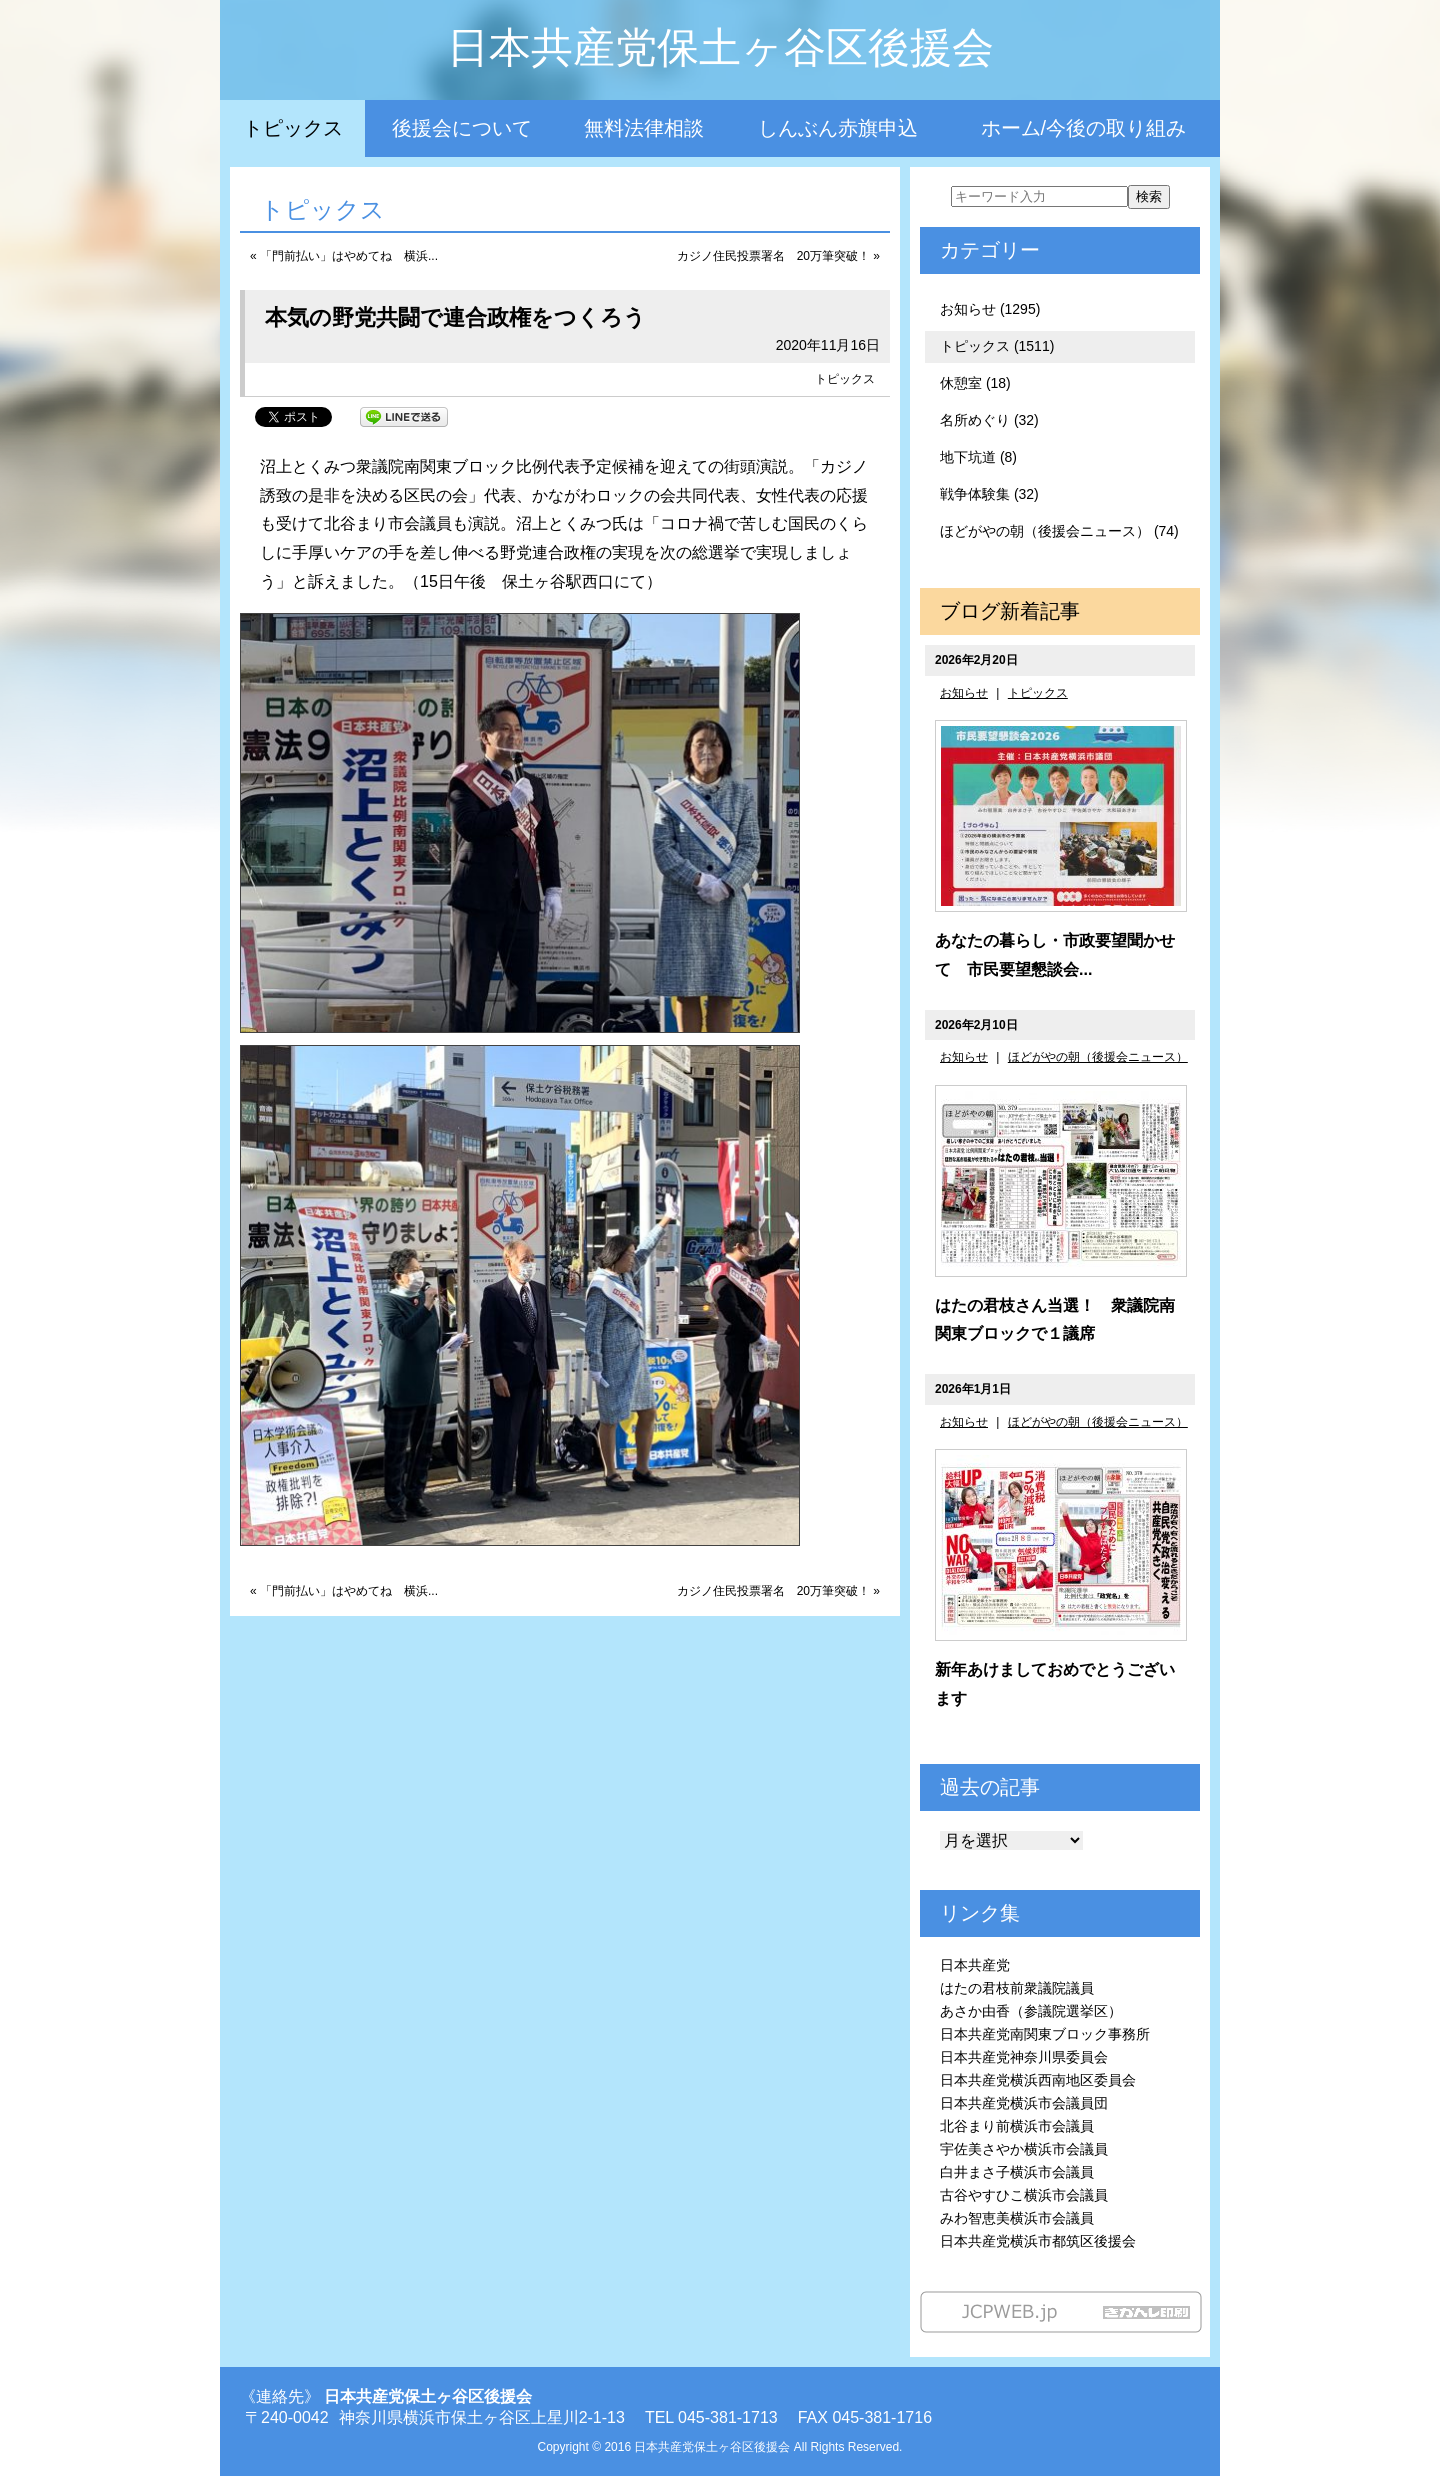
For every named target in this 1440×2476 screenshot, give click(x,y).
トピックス (293, 128)
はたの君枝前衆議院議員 (1017, 1988)
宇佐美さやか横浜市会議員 (1024, 2149)
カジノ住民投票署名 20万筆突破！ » (778, 256)
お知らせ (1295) (990, 309)
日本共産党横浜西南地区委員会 (1038, 2080)
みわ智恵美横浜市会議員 (1017, 2218)
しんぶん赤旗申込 (838, 128)
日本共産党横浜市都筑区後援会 (1038, 2241)
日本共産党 (975, 1965)
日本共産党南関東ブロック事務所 (1045, 2034)
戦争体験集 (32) (989, 494)
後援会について (462, 128)
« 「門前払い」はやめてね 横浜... (344, 256)
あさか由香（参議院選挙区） (1031, 2011)
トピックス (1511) (997, 346)
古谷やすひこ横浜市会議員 (1024, 2195)
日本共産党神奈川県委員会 (1024, 2057)
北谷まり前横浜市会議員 (1017, 2126)
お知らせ (964, 693)
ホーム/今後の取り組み (1084, 128)
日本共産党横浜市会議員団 (1024, 2103)
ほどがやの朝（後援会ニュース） (1098, 1057)
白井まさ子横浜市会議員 (1017, 2172)
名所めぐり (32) (989, 420)
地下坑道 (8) (978, 457)
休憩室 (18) (975, 383)
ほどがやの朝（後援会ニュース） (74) (1059, 531)
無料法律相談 (644, 128)
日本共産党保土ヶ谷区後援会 (720, 47)
